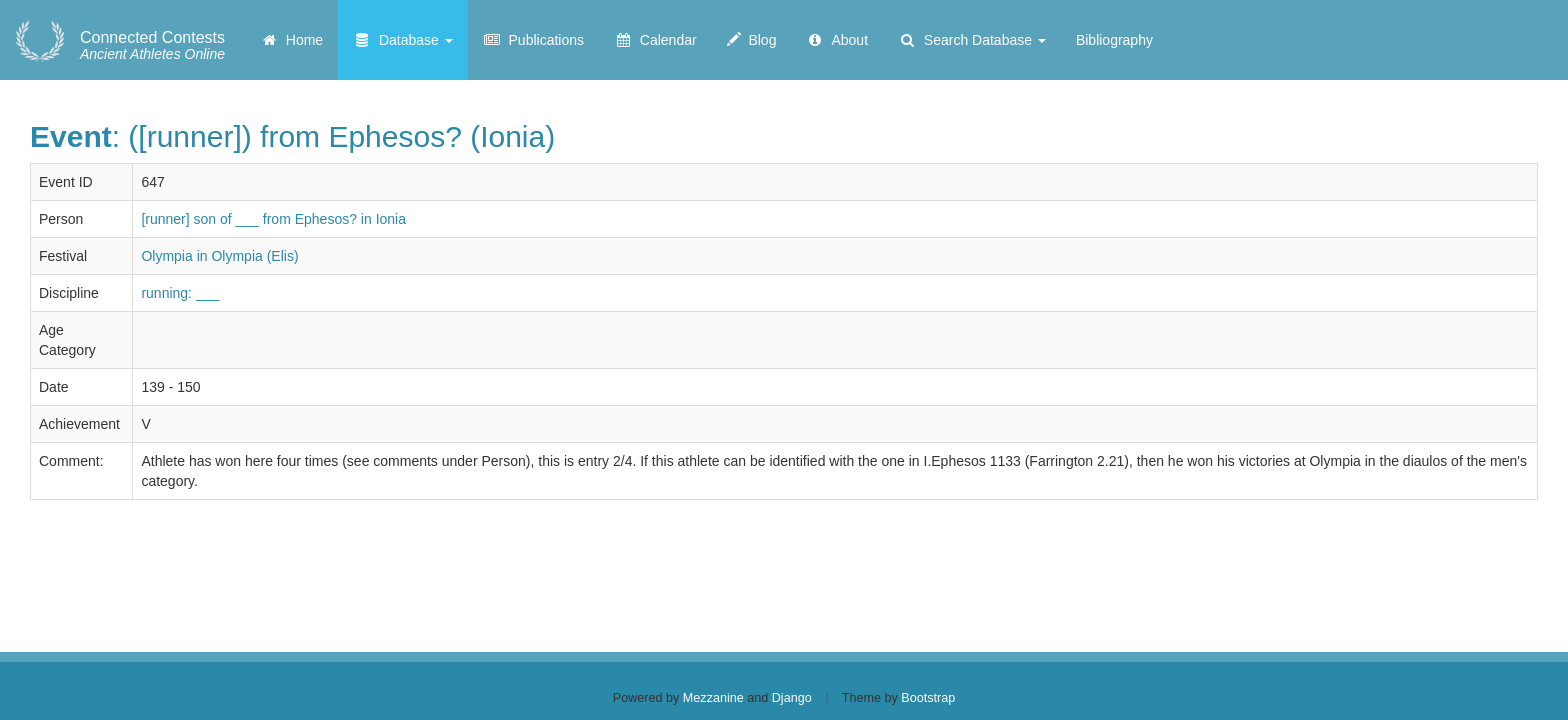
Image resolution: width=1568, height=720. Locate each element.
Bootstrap (928, 698)
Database (403, 40)
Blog (752, 40)
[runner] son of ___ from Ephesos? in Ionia (273, 219)
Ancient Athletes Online (152, 46)
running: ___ (180, 293)
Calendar (655, 40)
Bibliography (1114, 40)
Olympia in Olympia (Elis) (219, 256)
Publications (533, 40)
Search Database (972, 40)
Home (291, 40)
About (837, 40)
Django (792, 698)
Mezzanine (713, 698)
